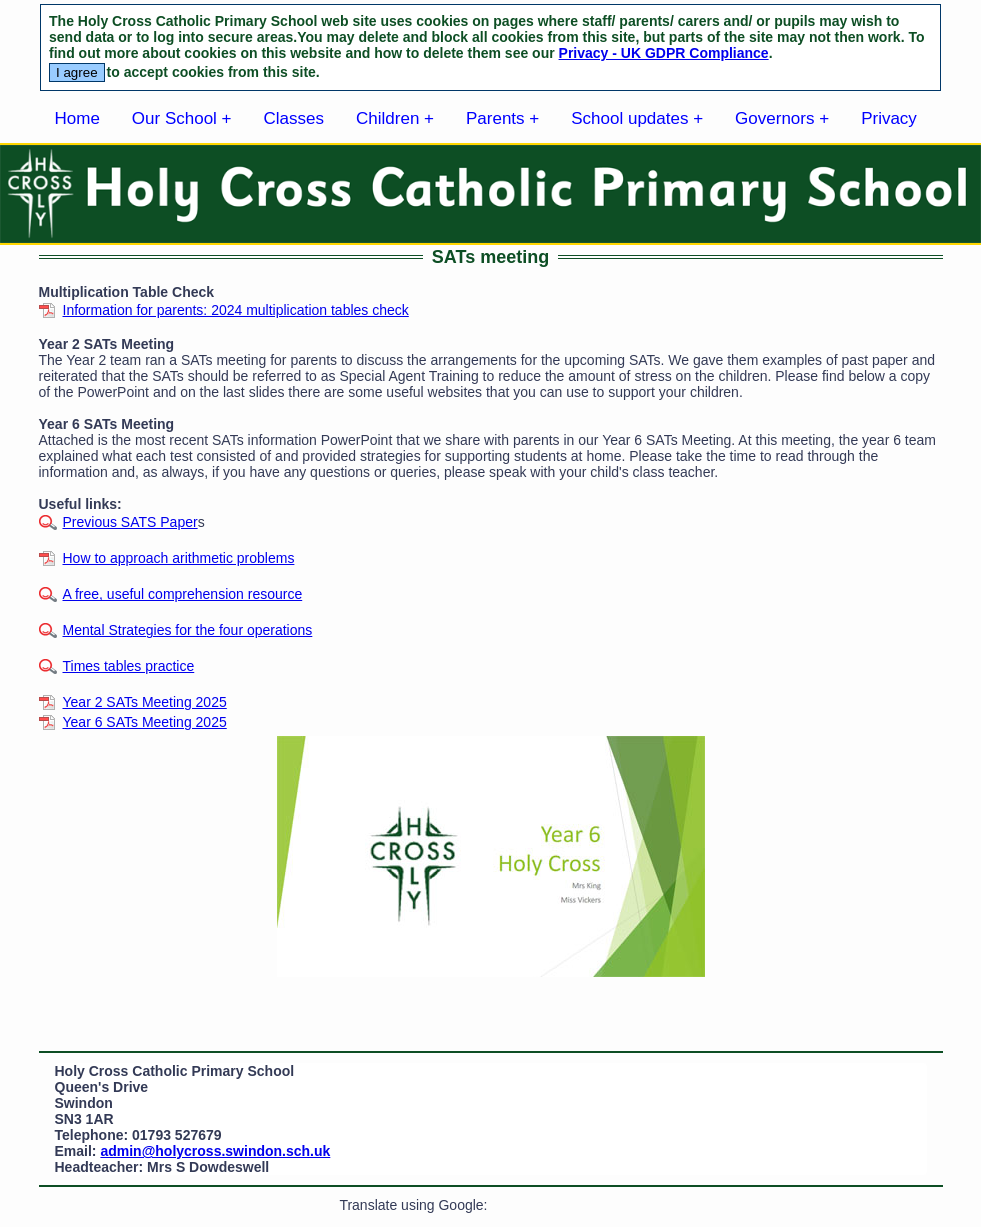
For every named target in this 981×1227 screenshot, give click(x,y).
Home (77, 118)
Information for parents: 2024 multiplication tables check (236, 310)
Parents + (502, 118)
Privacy (889, 118)
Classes (294, 118)
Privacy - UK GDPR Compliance (664, 53)
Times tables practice (129, 666)
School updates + (637, 118)
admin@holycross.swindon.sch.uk (215, 1151)
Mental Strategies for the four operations (188, 630)
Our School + (182, 118)
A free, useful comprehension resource (183, 594)
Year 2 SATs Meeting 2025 (145, 702)
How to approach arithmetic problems (179, 558)
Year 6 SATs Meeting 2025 (145, 722)
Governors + (782, 118)
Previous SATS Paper (130, 522)
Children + (395, 118)
